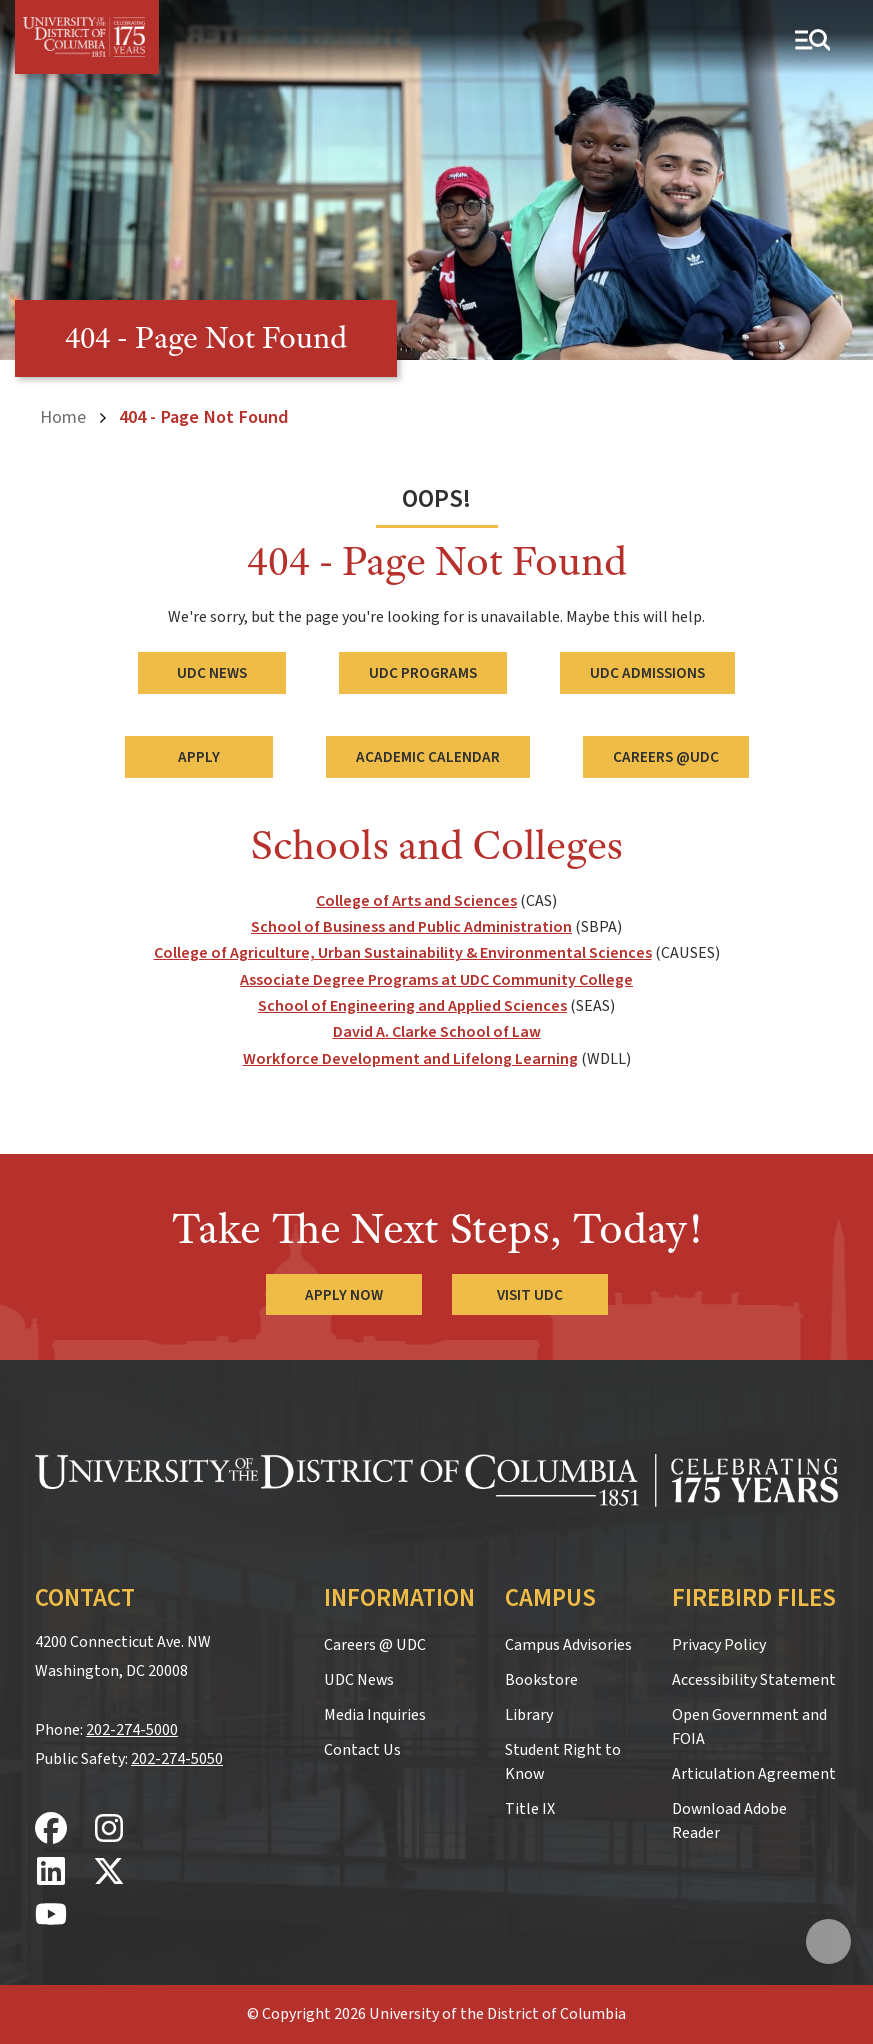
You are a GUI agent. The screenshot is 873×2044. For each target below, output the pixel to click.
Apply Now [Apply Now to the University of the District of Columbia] (344, 1295)
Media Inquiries (375, 1715)
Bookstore (541, 1680)
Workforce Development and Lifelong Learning (410, 1059)
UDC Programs (423, 673)
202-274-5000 (132, 1730)
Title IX (530, 1809)
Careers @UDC (666, 757)
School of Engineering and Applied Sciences (412, 1006)
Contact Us (362, 1750)
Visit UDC (530, 1295)
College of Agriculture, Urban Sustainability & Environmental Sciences (403, 953)
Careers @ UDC (375, 1645)
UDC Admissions (647, 673)
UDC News (212, 673)
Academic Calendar (428, 757)
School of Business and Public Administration (411, 927)
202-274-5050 (177, 1759)
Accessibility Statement (754, 1680)
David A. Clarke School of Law (437, 1032)
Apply (199, 757)
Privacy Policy (719, 1645)
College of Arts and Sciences (416, 901)
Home (63, 417)
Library (529, 1715)
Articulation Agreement (754, 1774)
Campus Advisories (568, 1645)
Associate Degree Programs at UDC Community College (436, 980)
